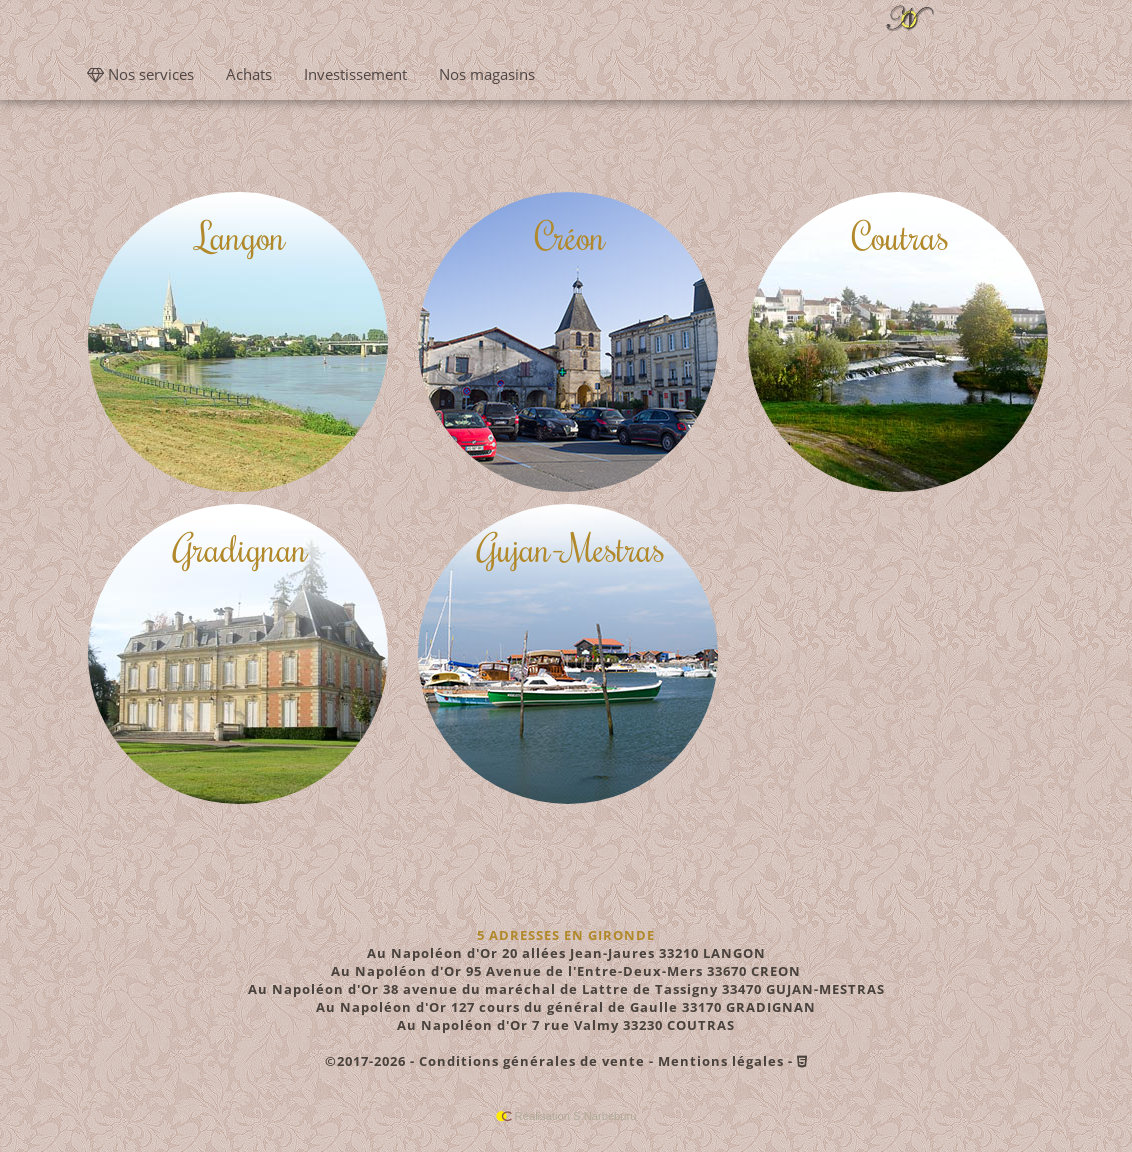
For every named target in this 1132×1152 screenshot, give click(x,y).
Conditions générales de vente (532, 1061)
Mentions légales (721, 1061)
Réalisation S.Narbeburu (566, 1116)
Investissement (355, 74)
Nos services (140, 74)
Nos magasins (487, 74)
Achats (249, 74)
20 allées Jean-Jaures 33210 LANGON (566, 953)
